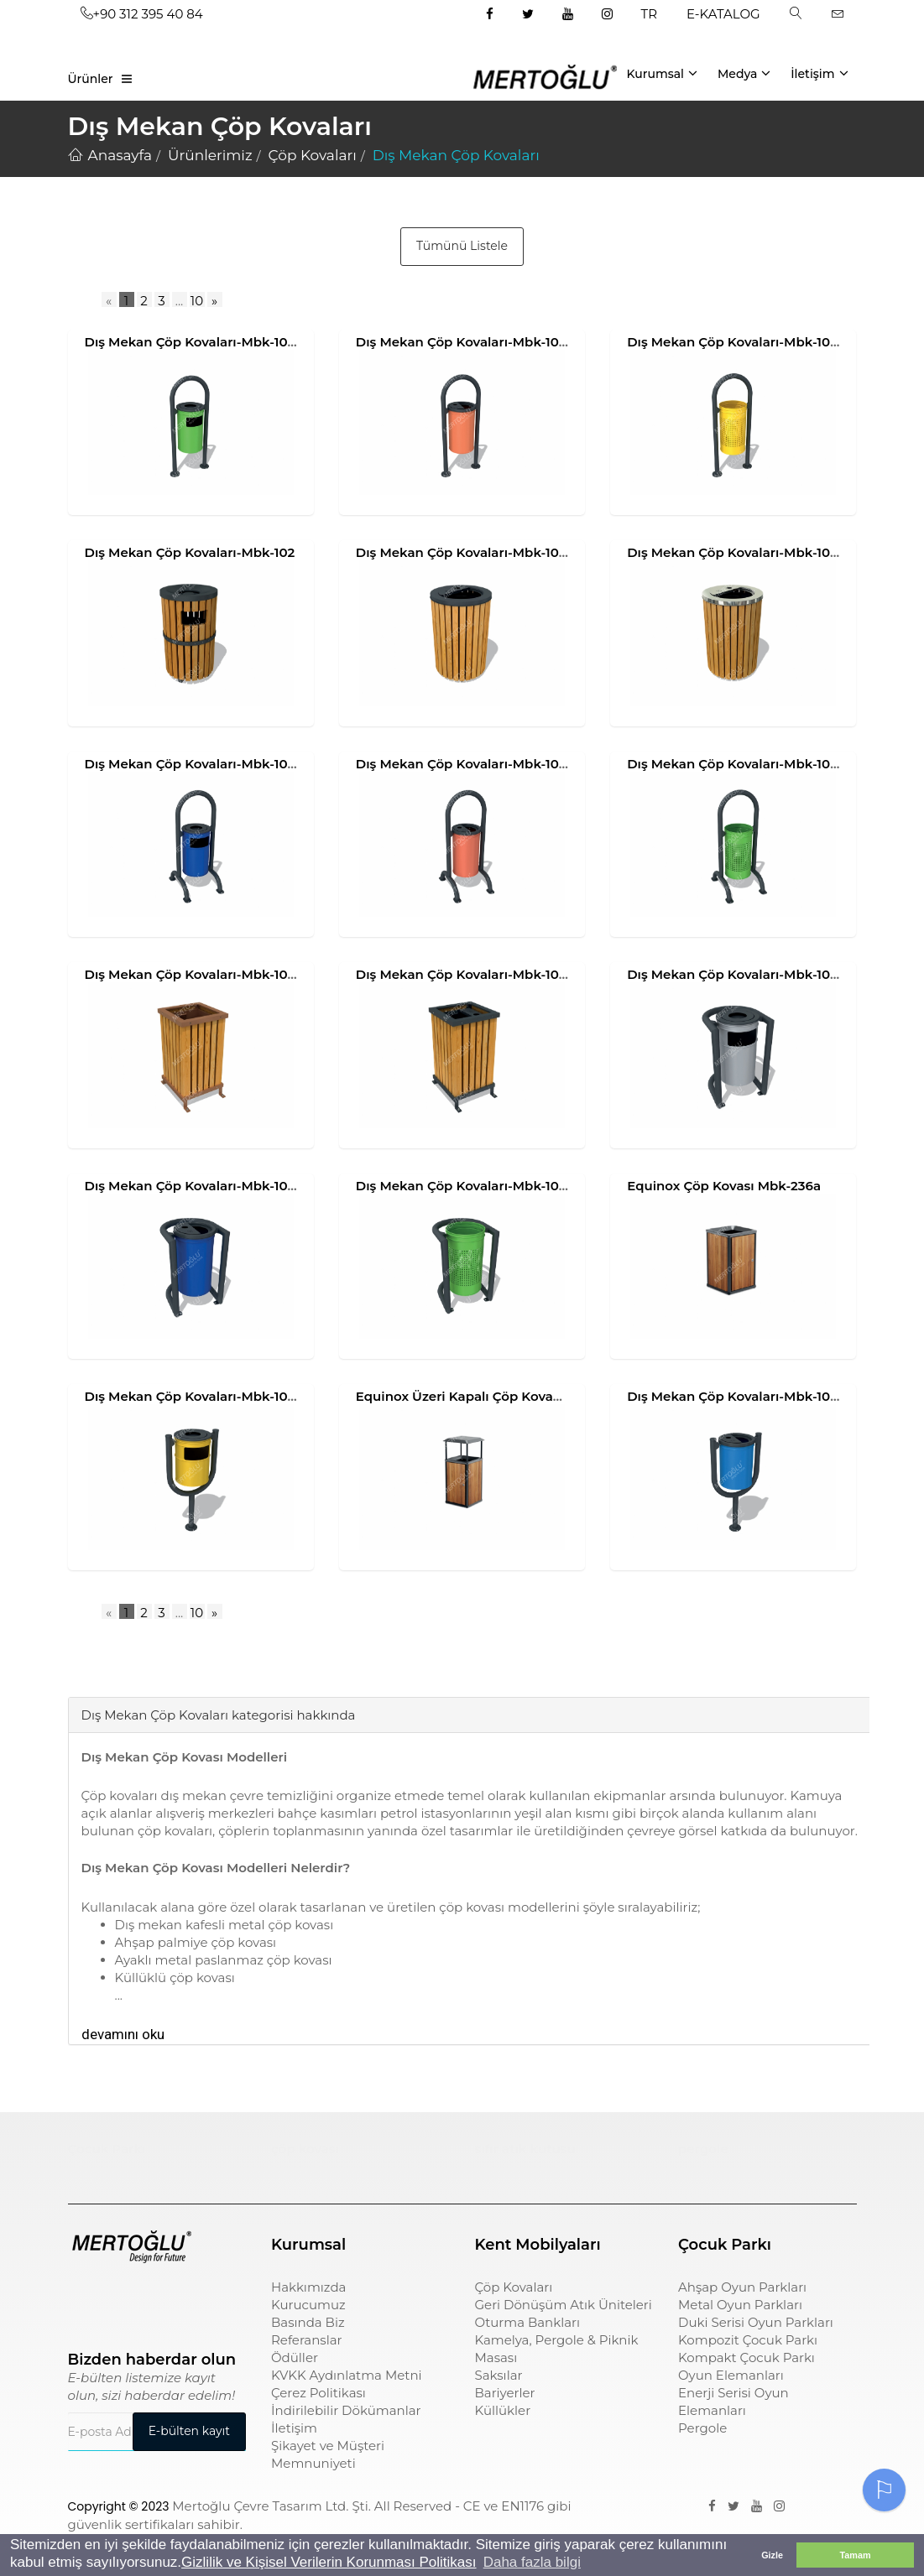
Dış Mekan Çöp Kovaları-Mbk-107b (194, 1186)
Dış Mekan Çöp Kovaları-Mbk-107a (736, 974)
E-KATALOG (723, 14)
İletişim (819, 73)
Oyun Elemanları (731, 2375)
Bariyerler (505, 2393)
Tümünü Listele (462, 245)
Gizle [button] (772, 2555)
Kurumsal (661, 73)
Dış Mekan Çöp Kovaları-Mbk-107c (464, 1186)
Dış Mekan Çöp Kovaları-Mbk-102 (190, 552)
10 (197, 301)
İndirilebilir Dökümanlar (346, 2410)
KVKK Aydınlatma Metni (346, 2375)
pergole (703, 2149)
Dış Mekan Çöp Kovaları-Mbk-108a (194, 1396)
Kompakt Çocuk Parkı (746, 2357)
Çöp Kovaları (514, 2287)
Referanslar (306, 2340)
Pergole (702, 2428)
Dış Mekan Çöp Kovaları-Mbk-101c (734, 342)
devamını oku (122, 2034)
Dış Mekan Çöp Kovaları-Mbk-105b (465, 974)
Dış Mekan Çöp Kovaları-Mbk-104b (466, 764)
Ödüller (294, 2357)
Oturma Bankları (528, 2322)
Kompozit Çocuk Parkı (747, 2340)
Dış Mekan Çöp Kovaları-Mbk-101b (464, 342)
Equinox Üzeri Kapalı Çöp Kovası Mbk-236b (493, 1396)
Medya (744, 73)
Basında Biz (308, 2322)
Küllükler (503, 2410)
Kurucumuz (308, 2305)
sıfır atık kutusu (525, 2149)
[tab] (80, 1671)
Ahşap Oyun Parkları (742, 2287)
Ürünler (90, 78)
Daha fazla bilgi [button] (532, 2562)
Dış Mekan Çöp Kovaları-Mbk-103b (736, 552)
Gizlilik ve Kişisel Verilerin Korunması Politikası (328, 2562)
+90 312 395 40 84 (142, 14)
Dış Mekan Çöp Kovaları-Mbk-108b (737, 1396)
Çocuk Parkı (107, 2149)
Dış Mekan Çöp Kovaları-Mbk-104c (736, 764)
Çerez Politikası (318, 2393)
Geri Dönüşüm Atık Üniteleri (563, 2305)
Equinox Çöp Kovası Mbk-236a (724, 1186)
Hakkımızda (308, 2287)
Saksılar (499, 2375)
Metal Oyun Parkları (740, 2305)
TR (649, 14)
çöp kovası (305, 2149)
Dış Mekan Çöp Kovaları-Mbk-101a (192, 342)
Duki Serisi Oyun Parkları (755, 2322)
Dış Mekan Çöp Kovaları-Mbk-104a (195, 764)
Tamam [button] (854, 2555)
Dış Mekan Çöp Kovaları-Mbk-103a (465, 552)
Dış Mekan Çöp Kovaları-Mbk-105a (194, 974)
